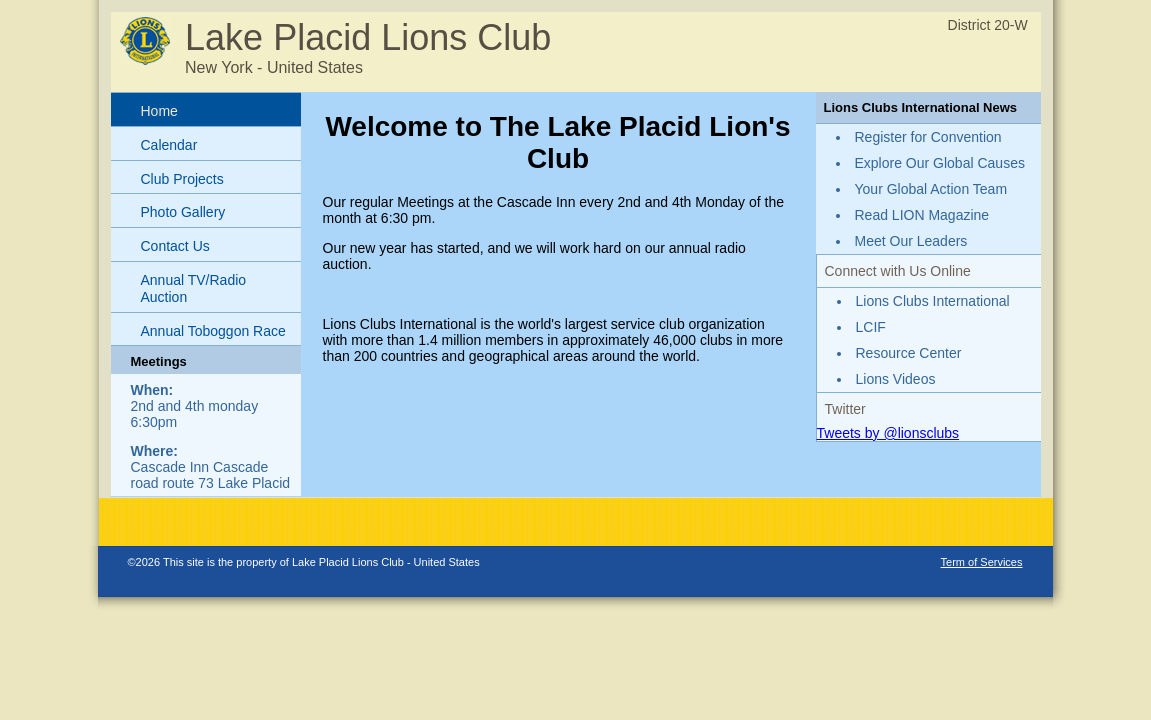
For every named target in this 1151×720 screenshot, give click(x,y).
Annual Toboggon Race (213, 331)
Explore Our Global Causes (940, 163)
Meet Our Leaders (911, 241)
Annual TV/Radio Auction (194, 288)
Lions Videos (896, 379)
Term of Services (982, 562)
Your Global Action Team (931, 189)
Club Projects (182, 179)
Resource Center (909, 353)
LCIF (871, 327)
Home (159, 111)
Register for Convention (928, 137)
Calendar (169, 145)
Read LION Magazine (922, 215)
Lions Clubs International (933, 301)
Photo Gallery (183, 212)
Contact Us (175, 246)
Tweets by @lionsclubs (888, 433)
